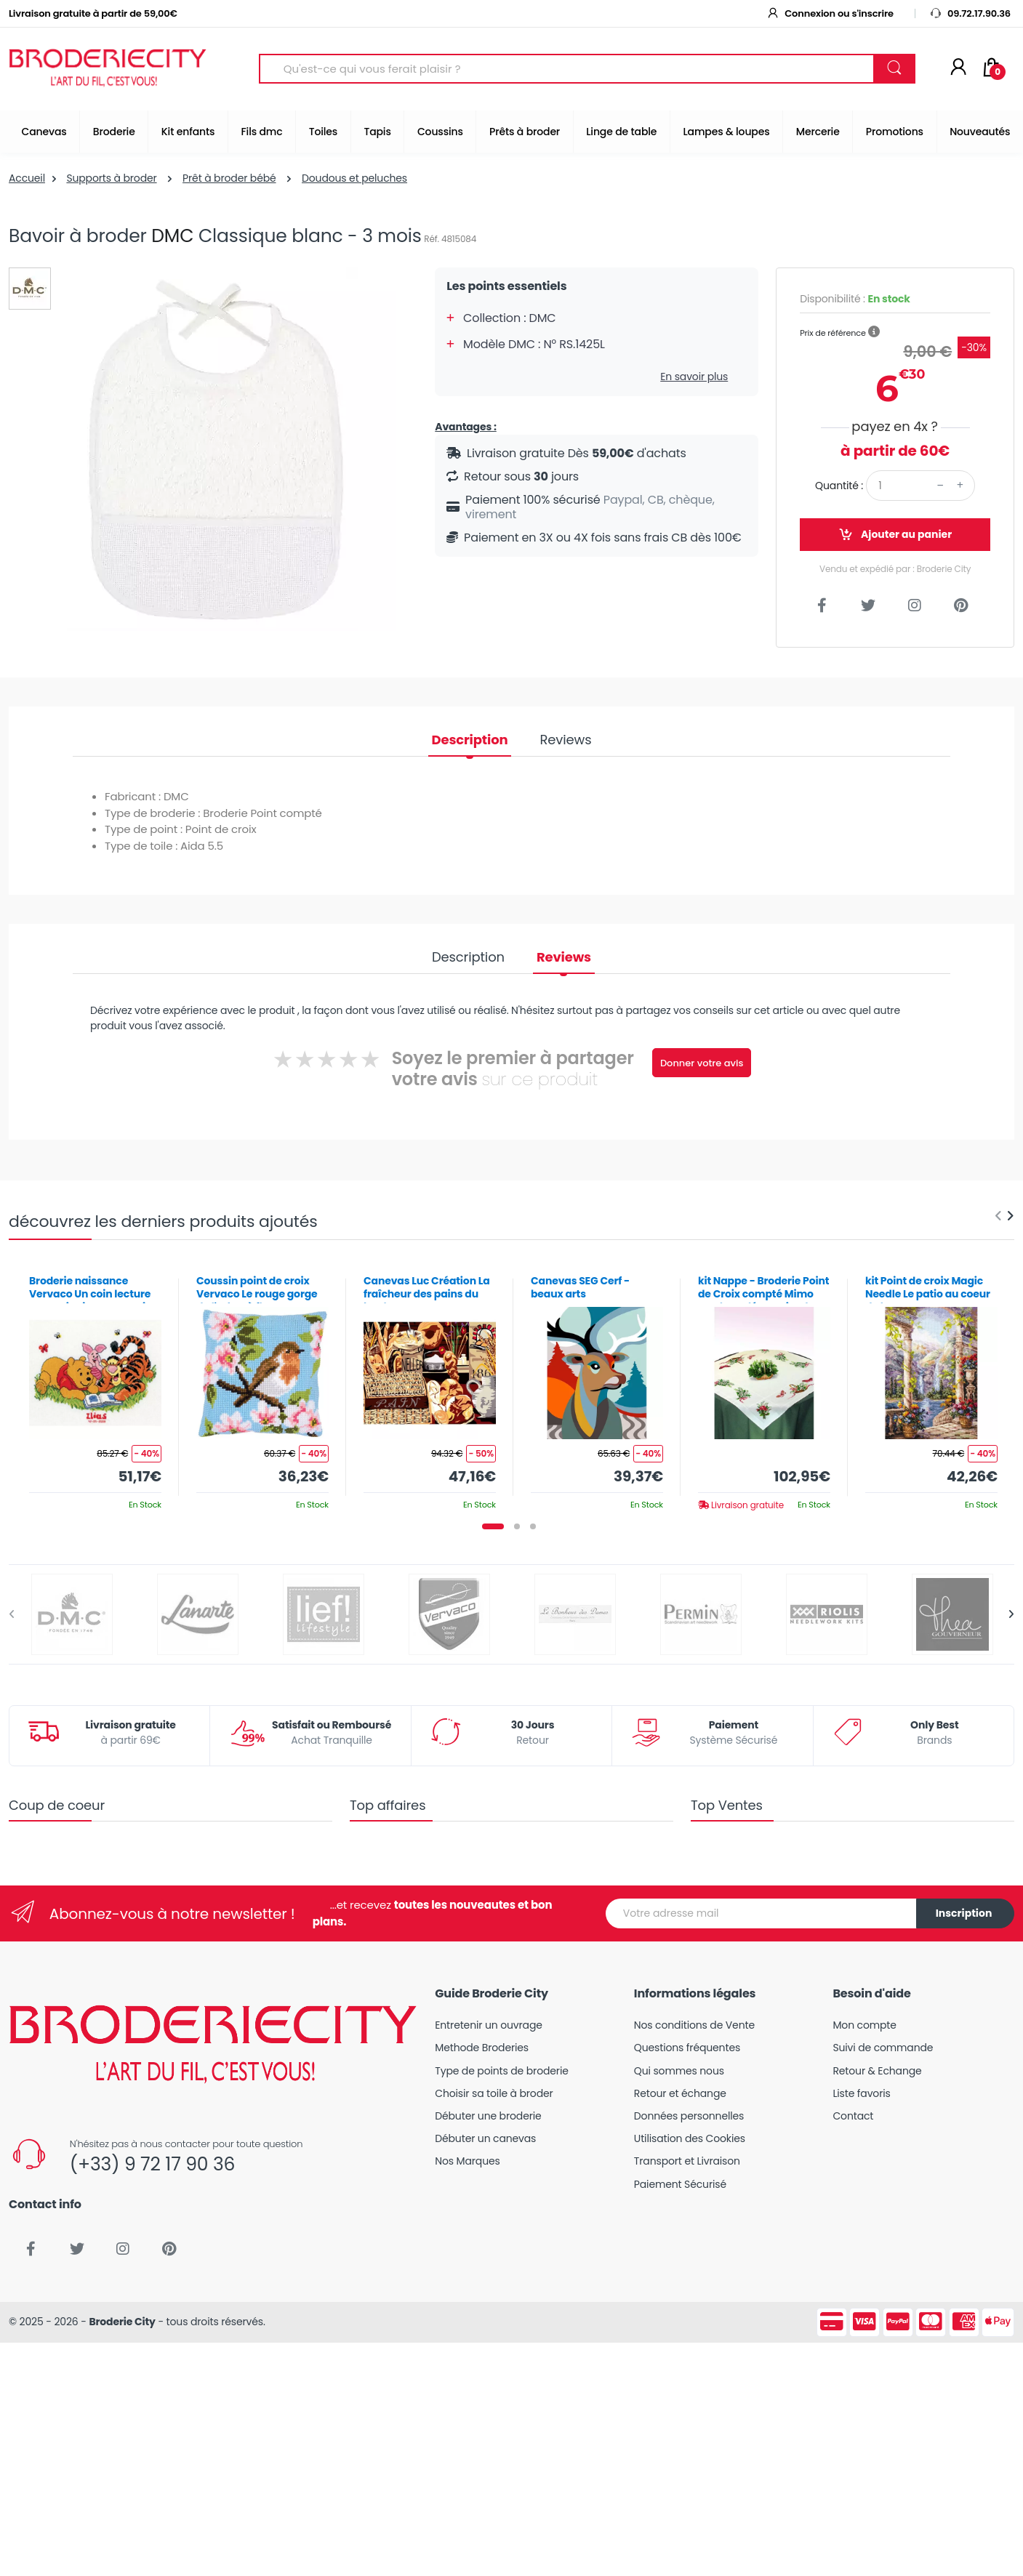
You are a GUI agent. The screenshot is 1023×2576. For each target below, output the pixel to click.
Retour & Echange (877, 2071)
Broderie (114, 131)
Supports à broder (111, 178)
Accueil (27, 178)
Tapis (377, 131)
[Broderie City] (107, 69)
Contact (853, 2116)
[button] (874, 332)
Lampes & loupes (726, 131)
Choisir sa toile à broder (494, 2093)
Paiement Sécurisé (680, 2184)
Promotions (894, 131)
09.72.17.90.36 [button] (970, 13)
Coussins (440, 131)
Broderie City (122, 2321)
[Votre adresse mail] (761, 1913)
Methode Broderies (482, 2047)
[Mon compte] (958, 68)
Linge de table (621, 131)
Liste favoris (861, 2093)
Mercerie (818, 131)
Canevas (44, 131)
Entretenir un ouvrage (488, 2025)
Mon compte (864, 2025)
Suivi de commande (883, 2047)
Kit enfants (187, 131)
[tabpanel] (95, 1387)
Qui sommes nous (679, 2071)
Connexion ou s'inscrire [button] (829, 13)
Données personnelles (689, 2116)
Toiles (323, 131)
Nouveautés (980, 131)
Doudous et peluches (354, 178)
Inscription (964, 1913)
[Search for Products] (567, 69)
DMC (172, 236)
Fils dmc (262, 131)
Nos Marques (467, 2161)
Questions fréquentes (687, 2047)
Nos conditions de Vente (694, 2025)
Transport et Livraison (687, 2161)
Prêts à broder (524, 131)
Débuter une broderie (488, 2116)
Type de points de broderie (501, 2071)
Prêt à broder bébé (229, 178)
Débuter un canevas (485, 2138)
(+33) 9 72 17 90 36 (152, 2164)
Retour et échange (680, 2093)
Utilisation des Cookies (689, 2138)
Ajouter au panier (895, 534)
